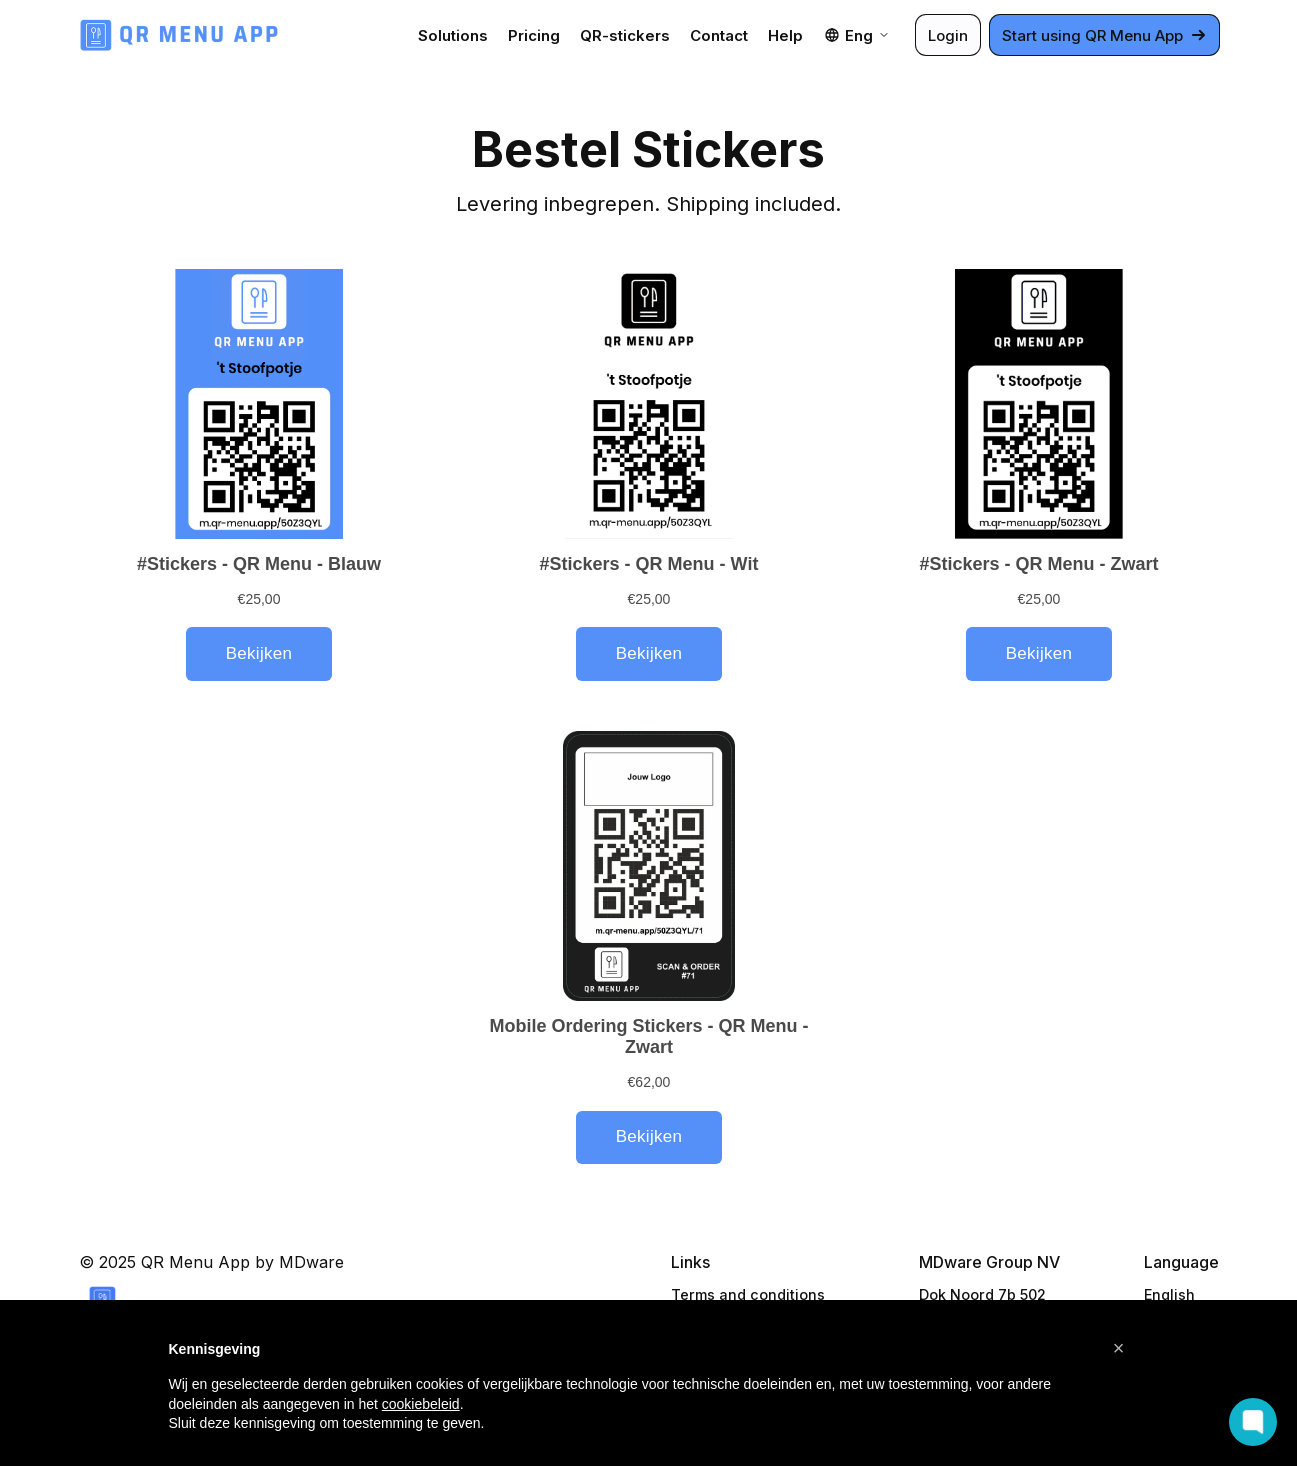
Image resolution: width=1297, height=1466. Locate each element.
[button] (1119, 1348)
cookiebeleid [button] (421, 1404)
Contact (719, 35)
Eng (857, 35)
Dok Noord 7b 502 (982, 1294)
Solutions (453, 35)
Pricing (534, 35)
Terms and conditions (748, 1294)
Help (785, 35)
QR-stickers (625, 35)
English (1169, 1294)
